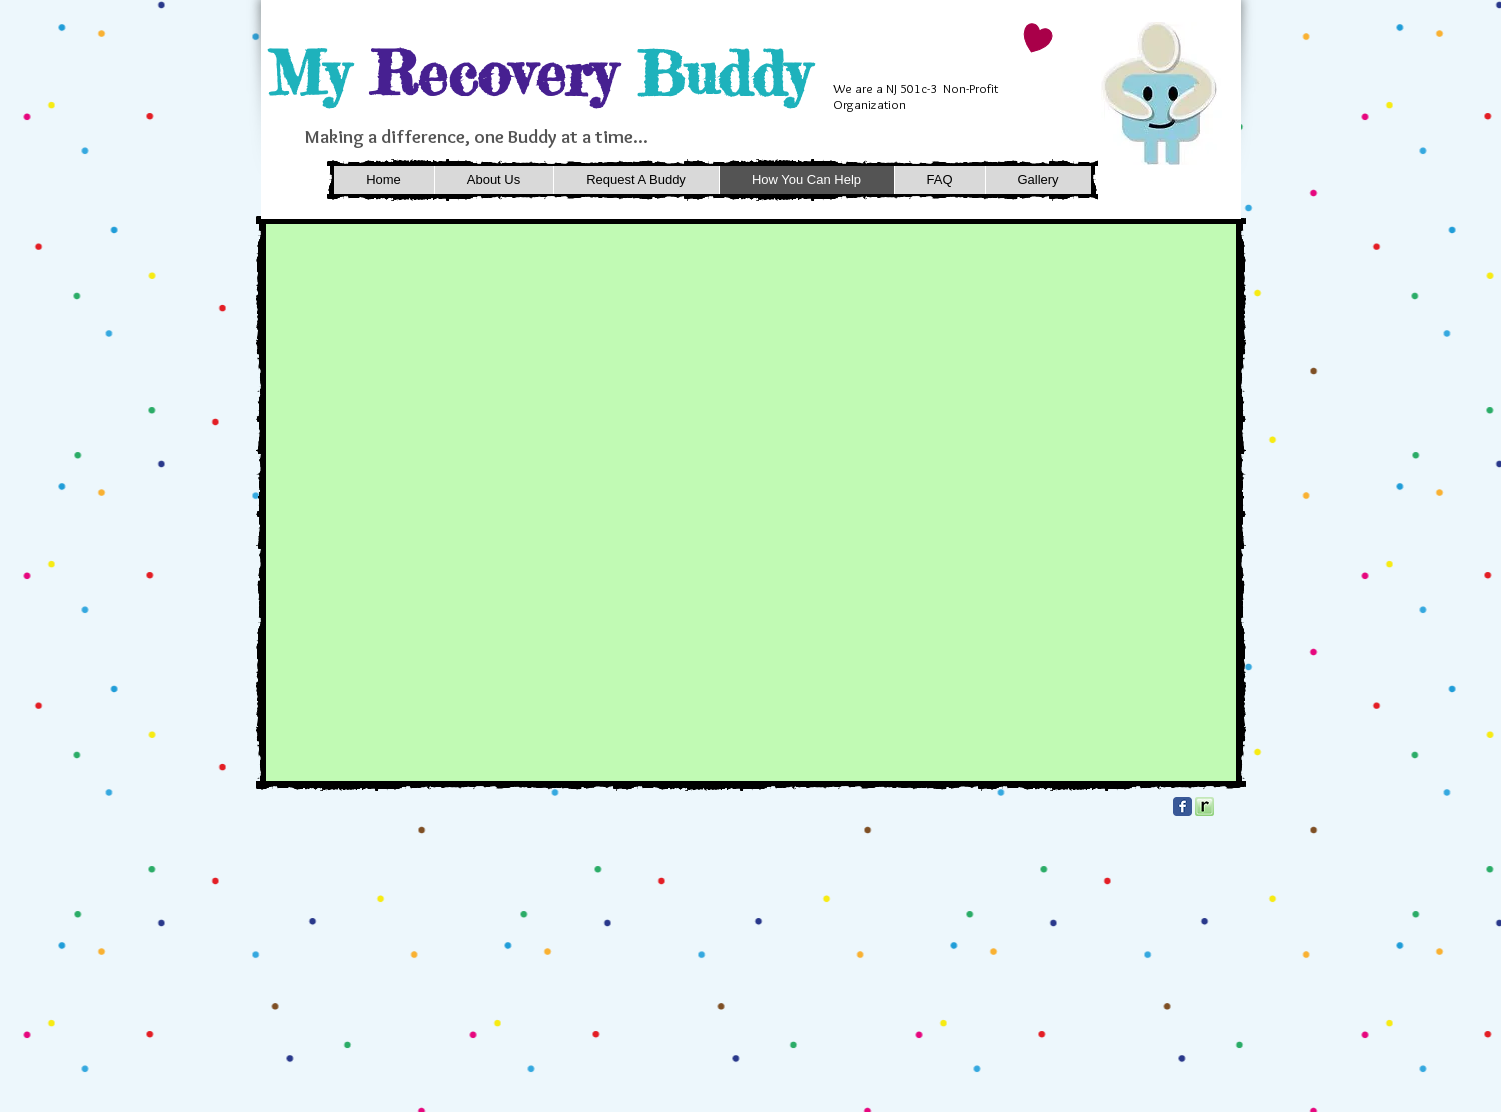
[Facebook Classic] (1182, 806)
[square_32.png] (1204, 806)
